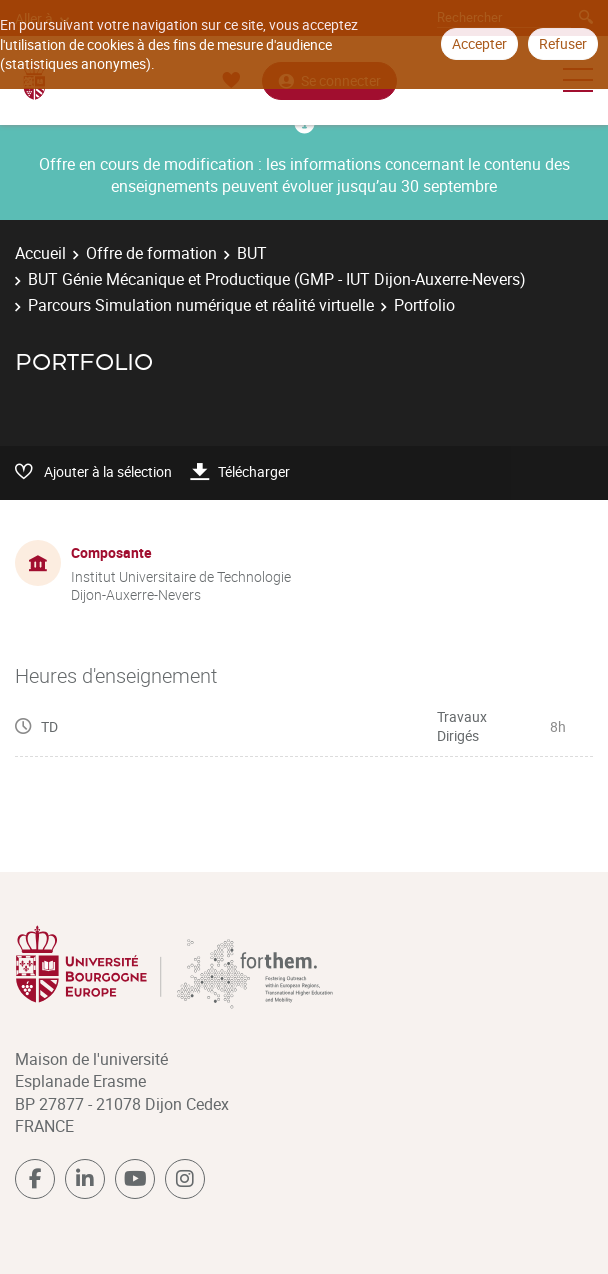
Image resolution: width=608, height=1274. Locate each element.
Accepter (479, 43)
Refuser (563, 43)
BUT (252, 253)
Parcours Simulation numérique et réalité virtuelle (201, 305)
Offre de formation (151, 253)
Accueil (40, 253)
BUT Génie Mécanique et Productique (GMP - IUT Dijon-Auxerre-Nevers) (277, 279)
